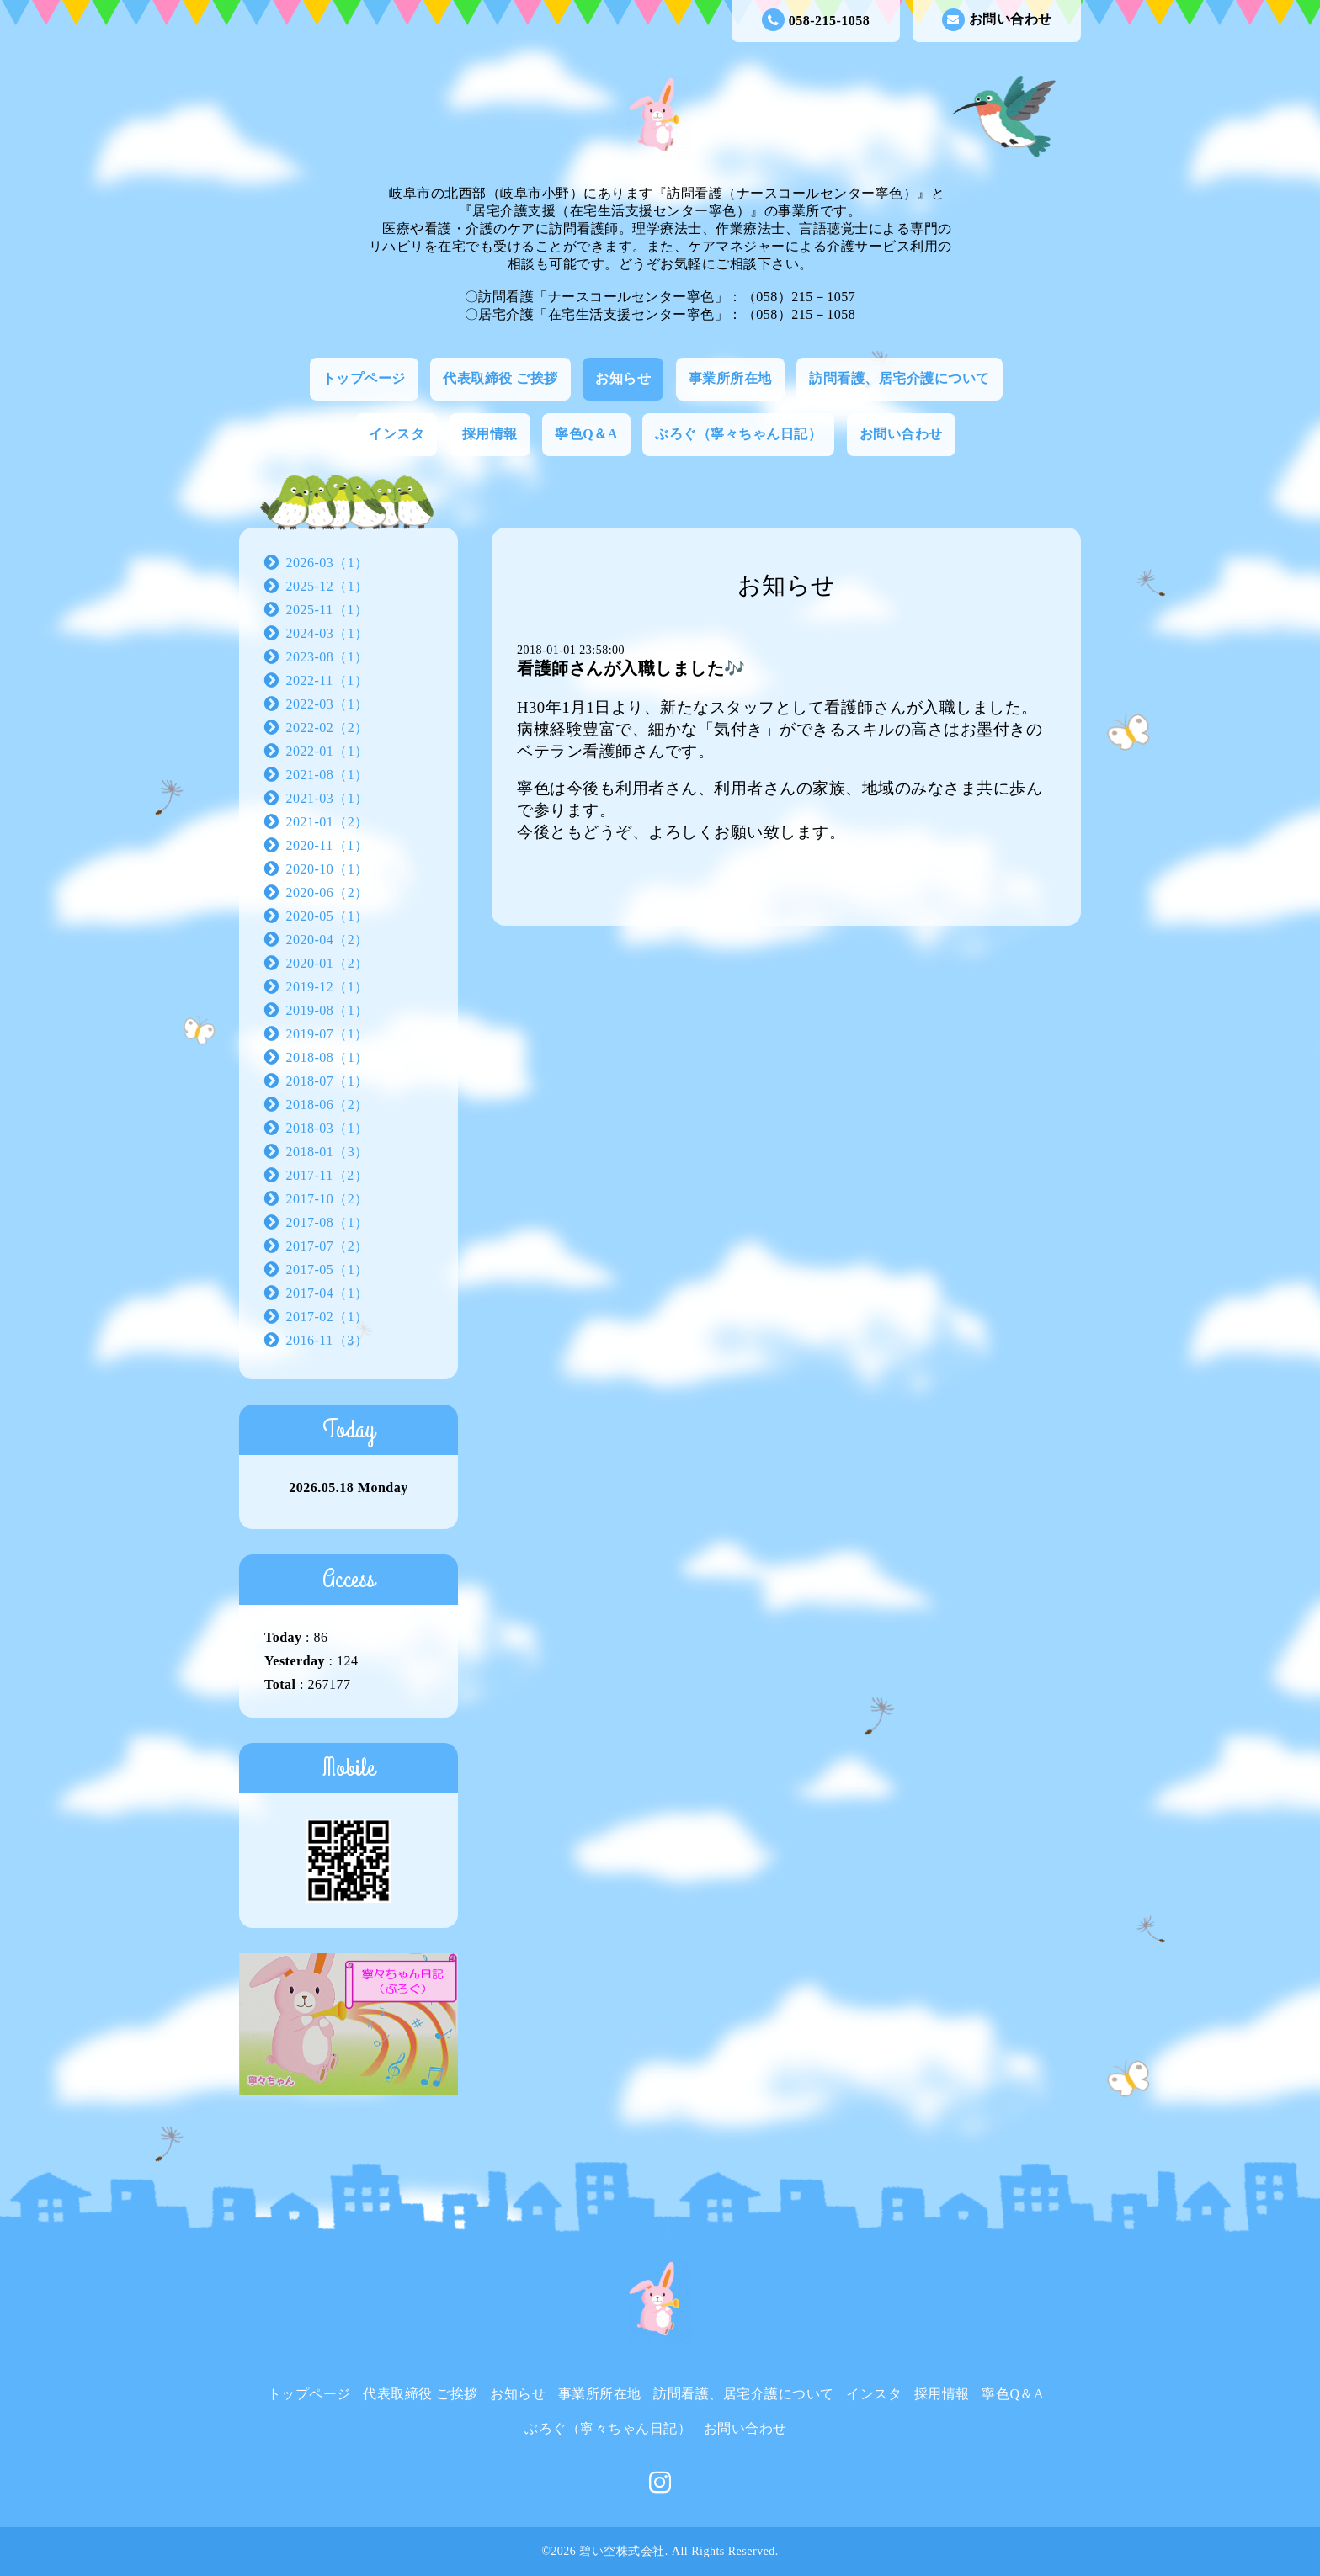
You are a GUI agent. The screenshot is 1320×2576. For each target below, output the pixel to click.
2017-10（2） (327, 1199)
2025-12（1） (327, 586)
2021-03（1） (327, 798)
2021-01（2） (327, 822)
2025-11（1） (327, 610)
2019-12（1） (327, 987)
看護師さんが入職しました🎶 (631, 668)
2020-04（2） (327, 939)
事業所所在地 (730, 378)
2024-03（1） (327, 633)
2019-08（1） (327, 1010)
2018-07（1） (327, 1081)
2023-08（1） (327, 657)
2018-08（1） (327, 1057)
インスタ (396, 434)
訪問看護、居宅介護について (899, 378)
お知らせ (623, 378)
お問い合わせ (997, 19)
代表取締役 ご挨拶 (500, 378)
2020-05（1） (327, 916)
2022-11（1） (327, 680)
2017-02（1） (327, 1316)
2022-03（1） (327, 704)
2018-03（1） (327, 1128)
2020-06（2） (327, 892)
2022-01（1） (327, 751)
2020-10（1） (327, 869)
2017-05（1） (327, 1269)
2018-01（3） (327, 1152)
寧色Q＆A (586, 434)
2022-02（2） (327, 727)
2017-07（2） (327, 1246)
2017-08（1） (327, 1222)
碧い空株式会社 (622, 2551)
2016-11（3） (327, 1340)
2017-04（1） (327, 1293)
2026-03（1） (327, 562)
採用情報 (490, 434)
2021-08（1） (327, 774)
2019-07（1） (327, 1034)
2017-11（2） (327, 1175)
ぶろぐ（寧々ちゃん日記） (738, 434)
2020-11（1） (327, 845)
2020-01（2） (327, 963)
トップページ (364, 378)
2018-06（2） (327, 1104)
